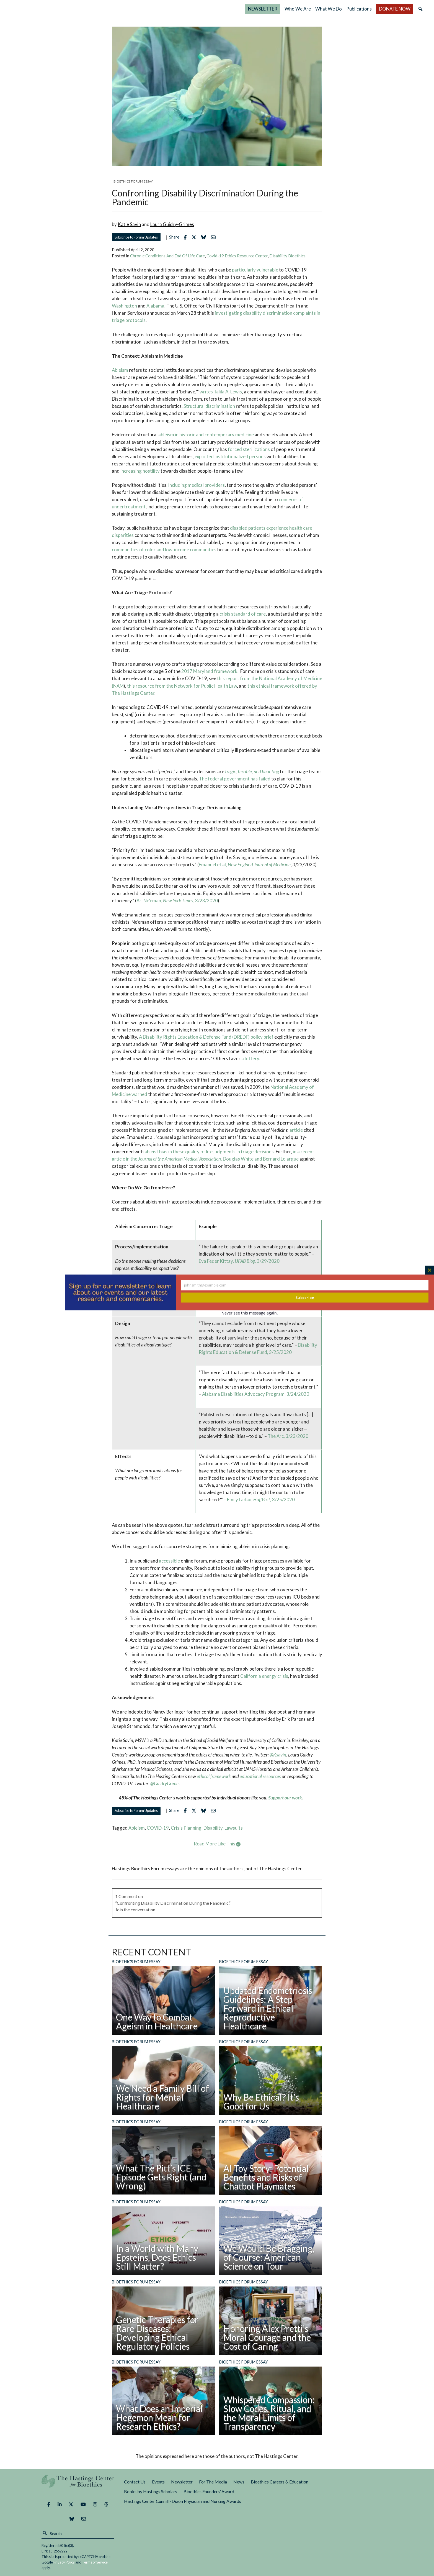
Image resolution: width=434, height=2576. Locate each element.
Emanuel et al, (245, 864)
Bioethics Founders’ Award (209, 2491)
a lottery (250, 1058)
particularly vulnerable (255, 270)
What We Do (328, 9)
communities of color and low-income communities (164, 549)
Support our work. (285, 1798)
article (296, 1130)
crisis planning (186, 1828)
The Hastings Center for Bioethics (66, 9)
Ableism (120, 370)
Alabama (155, 306)
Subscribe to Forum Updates (136, 237)
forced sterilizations (249, 449)
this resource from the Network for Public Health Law (182, 686)
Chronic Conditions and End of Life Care (167, 255)
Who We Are (298, 9)
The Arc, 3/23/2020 (288, 1436)
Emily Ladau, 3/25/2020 (261, 1499)
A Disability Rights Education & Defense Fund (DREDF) (194, 1037)
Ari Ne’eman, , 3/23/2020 (177, 900)
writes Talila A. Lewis (221, 392)
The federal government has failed (234, 779)
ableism (136, 1828)
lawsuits (233, 1828)
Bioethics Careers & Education (279, 2481)
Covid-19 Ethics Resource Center (237, 255)
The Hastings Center (78, 2484)
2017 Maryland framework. (210, 671)
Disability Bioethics (287, 255)
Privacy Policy (64, 2562)
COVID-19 (158, 1828)
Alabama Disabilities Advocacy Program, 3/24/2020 (255, 1394)
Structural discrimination (210, 406)
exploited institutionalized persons (230, 456)
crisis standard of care (242, 614)
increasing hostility (140, 471)
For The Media (213, 2481)
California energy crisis (264, 1676)
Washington (124, 306)
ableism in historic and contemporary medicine (206, 434)
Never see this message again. (249, 1313)
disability (213, 1828)
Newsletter (182, 2481)
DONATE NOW (394, 9)
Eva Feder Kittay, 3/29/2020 (239, 1261)
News (238, 2481)
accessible (169, 1561)
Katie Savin (129, 224)
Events (158, 2481)
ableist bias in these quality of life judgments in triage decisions (209, 1151)
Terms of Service (95, 2562)
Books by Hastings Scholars (150, 2491)
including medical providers (196, 485)
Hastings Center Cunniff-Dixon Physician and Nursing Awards (182, 2501)
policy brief (261, 1037)
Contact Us (135, 2481)
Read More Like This (217, 1844)
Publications (359, 9)
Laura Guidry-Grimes (172, 224)
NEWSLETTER (262, 9)
